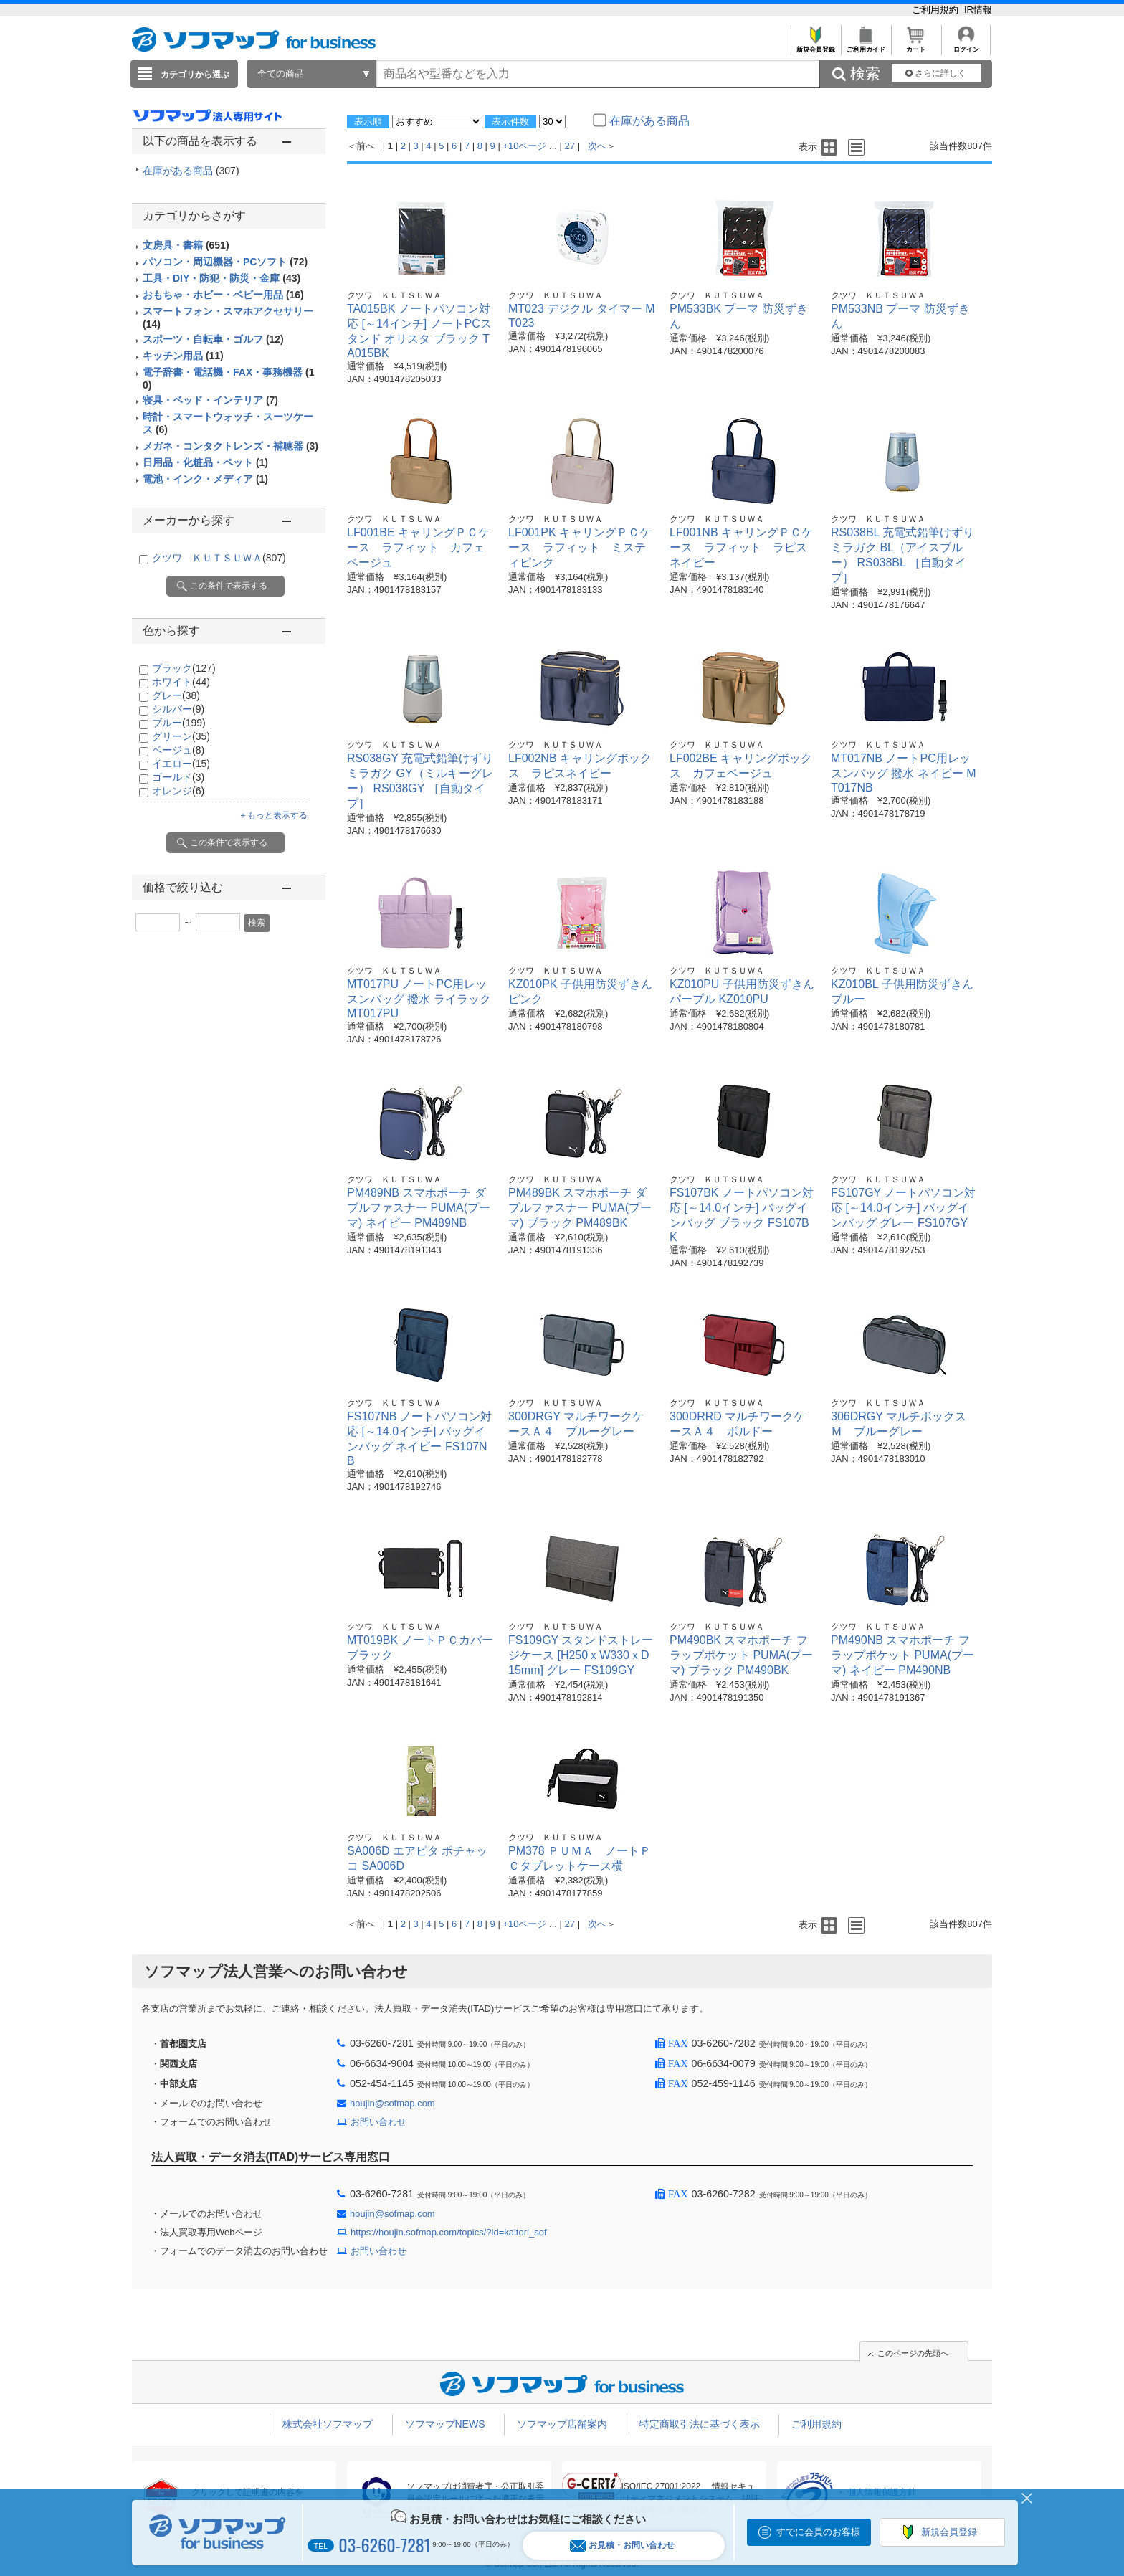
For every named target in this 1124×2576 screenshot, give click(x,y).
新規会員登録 (815, 45)
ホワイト (181, 682)
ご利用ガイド (865, 45)
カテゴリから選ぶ (195, 75)
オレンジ (178, 791)
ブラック (184, 668)
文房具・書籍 (186, 245)
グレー (176, 695)
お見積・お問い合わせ (622, 2545)
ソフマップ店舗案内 (562, 2424)
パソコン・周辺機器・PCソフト (225, 261)
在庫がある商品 (191, 170)
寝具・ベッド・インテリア (210, 400)
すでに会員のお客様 (818, 2532)
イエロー (181, 763)
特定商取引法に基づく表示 (699, 2424)
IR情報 (978, 9)
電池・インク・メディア (205, 479)
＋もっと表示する (273, 815)
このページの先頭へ (912, 2353)
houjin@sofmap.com (392, 2103)
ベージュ (178, 750)
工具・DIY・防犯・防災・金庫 (221, 278)
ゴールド (178, 777)
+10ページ (524, 146)
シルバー (178, 709)
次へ (597, 146)
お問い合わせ (378, 2121)
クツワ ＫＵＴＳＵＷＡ (219, 558)
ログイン (966, 45)
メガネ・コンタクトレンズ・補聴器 (230, 446)
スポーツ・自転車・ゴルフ (213, 339)
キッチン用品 (183, 355)
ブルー (179, 722)
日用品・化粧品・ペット (205, 462)
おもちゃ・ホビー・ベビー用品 (223, 294)
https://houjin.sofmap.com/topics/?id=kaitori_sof (449, 2232)
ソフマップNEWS (445, 2424)
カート (915, 45)
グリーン (181, 736)
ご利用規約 (936, 9)
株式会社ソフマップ (327, 2424)
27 (570, 146)
